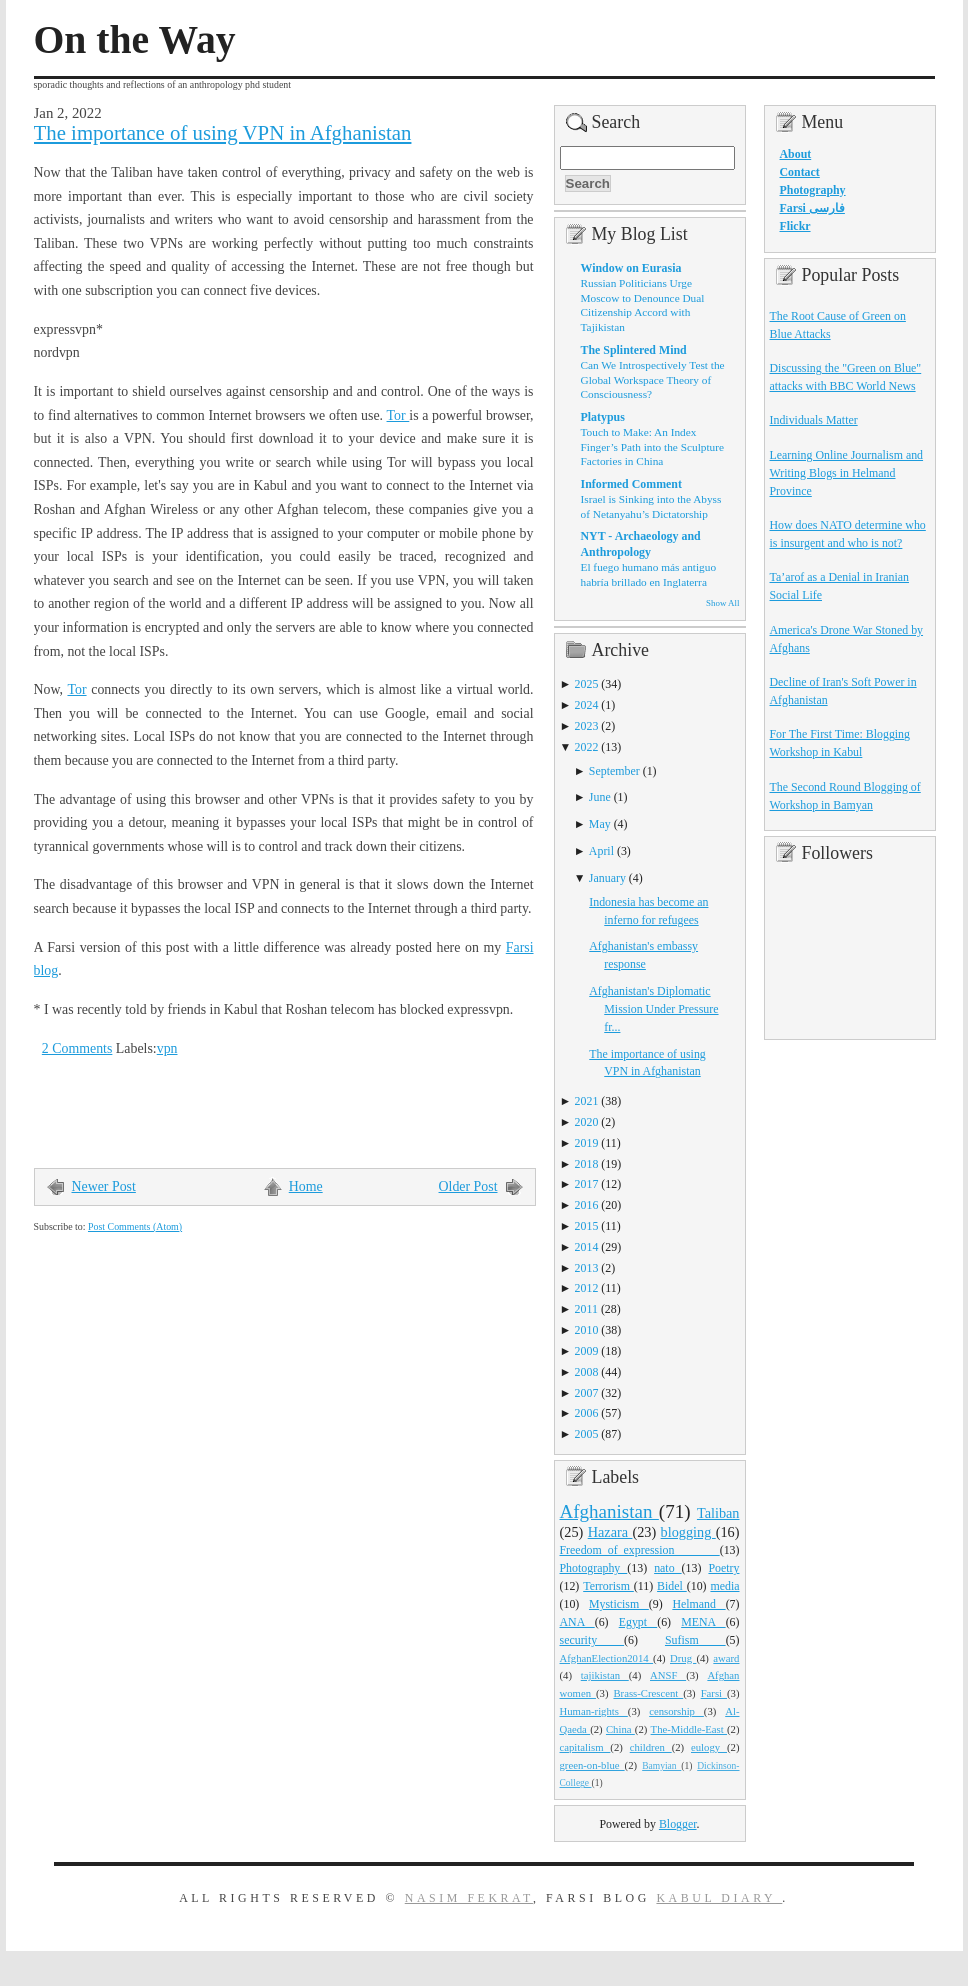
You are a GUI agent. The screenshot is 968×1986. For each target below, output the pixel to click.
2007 (587, 1393)
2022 (587, 747)
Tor (398, 415)
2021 (587, 1101)
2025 (587, 684)
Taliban (718, 1513)
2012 (587, 1288)
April (601, 851)
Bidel (672, 1586)
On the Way (135, 40)
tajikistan (605, 1675)
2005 (587, 1434)
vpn (167, 1048)
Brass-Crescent (648, 1693)
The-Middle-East (689, 1729)
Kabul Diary (719, 1898)
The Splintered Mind (634, 350)
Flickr (795, 226)
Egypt (638, 1622)
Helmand (698, 1604)
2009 (587, 1351)
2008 (587, 1372)
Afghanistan (609, 1511)
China (620, 1729)
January (607, 878)
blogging (688, 1532)
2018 (587, 1164)
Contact (800, 172)
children (651, 1747)
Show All (722, 603)
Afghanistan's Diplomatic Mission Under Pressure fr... (653, 1009)
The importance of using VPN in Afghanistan (223, 133)
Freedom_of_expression (640, 1550)
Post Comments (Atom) (135, 1226)
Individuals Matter (814, 420)
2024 (587, 705)
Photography (594, 1568)
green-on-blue (592, 1765)
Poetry (723, 1568)
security (592, 1640)
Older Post (468, 1186)
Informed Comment (631, 484)
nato (667, 1568)
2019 (587, 1143)
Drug (683, 1658)
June (600, 797)
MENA (703, 1622)
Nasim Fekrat (469, 1898)
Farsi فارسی (812, 208)
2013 (587, 1268)
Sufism (695, 1640)
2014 (587, 1247)
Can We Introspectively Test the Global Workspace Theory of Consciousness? (653, 379)
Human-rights (594, 1711)
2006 (587, 1413)
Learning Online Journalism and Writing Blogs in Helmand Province (847, 473)
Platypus (603, 417)
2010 (587, 1330)
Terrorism (608, 1586)
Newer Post (104, 1186)
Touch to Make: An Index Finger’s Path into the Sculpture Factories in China (653, 446)
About (796, 154)
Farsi (714, 1693)
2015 (587, 1226)
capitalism (585, 1747)
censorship (676, 1711)
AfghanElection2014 (607, 1658)
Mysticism (619, 1604)
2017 (587, 1184)
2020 (587, 1122)
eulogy (709, 1747)
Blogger (678, 1824)
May (600, 824)
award (726, 1658)
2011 (586, 1309)
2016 (587, 1205)
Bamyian (661, 1766)
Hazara (610, 1532)
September (614, 771)
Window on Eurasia (631, 268)
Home (306, 1186)
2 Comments (77, 1048)
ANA (577, 1622)
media (724, 1586)
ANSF (668, 1675)
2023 (587, 726)
